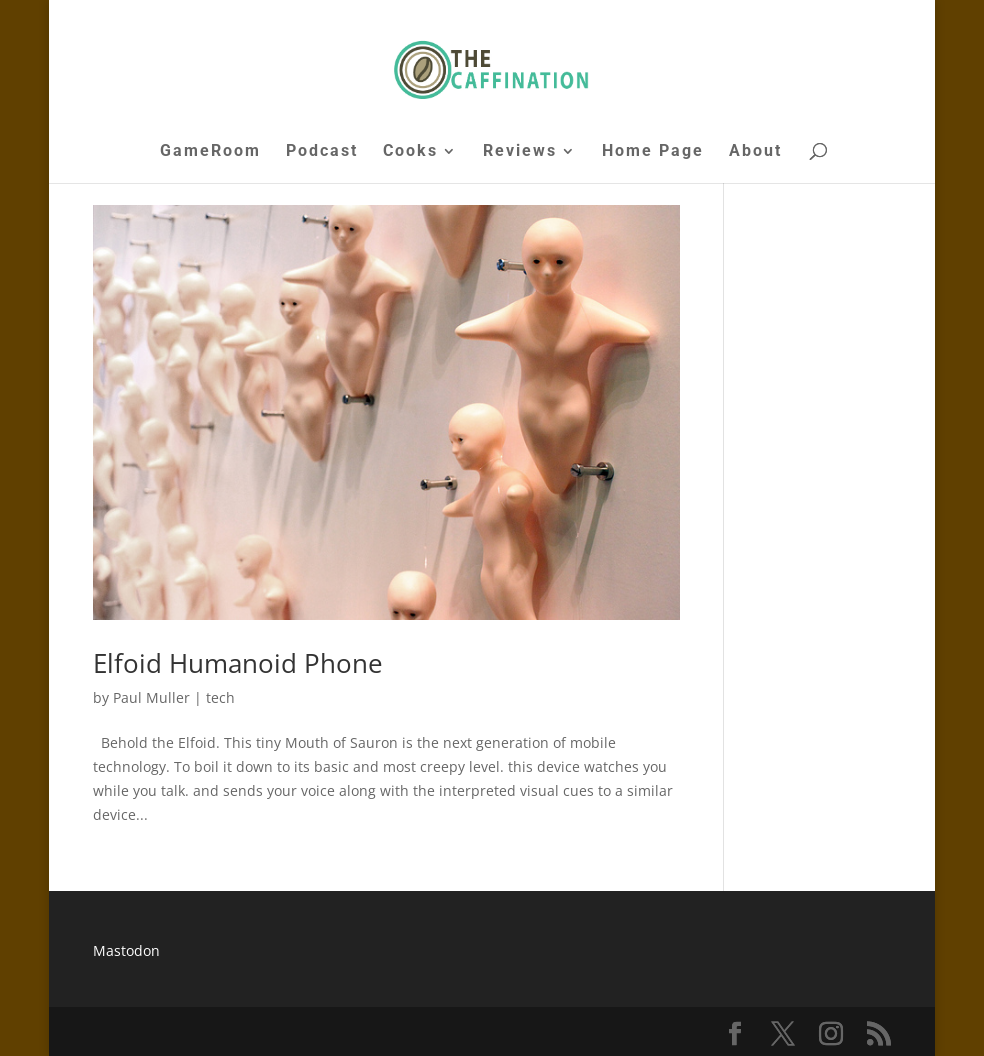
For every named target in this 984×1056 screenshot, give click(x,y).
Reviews (520, 152)
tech (220, 697)
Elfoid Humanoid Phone (238, 663)
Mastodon (126, 950)
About (755, 152)
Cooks (410, 152)
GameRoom (210, 152)
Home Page (653, 152)
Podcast (322, 152)
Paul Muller (151, 697)
